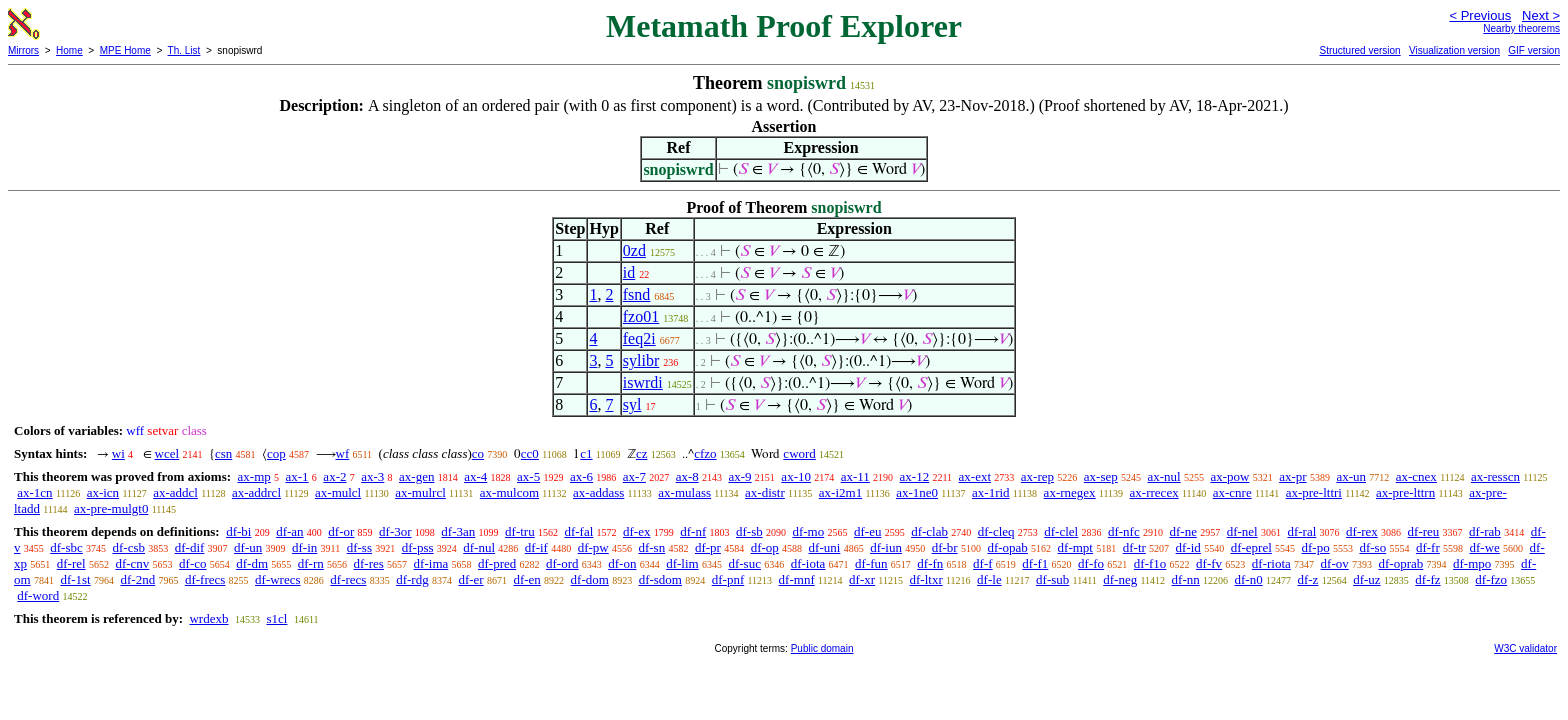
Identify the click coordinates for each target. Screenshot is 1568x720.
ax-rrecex (1154, 492)
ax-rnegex (1070, 492)
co (478, 453)
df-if (536, 547)
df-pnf (728, 579)
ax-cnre (1232, 492)
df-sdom (660, 579)
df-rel (71, 563)
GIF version (1534, 50)
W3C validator (1525, 648)
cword (799, 453)
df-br (945, 547)
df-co (192, 563)
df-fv (1209, 563)
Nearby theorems (1521, 28)
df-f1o (1150, 563)
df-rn (311, 563)
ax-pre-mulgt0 (111, 508)
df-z (1307, 579)
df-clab (929, 531)
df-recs (348, 579)
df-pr (708, 547)
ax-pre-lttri (1314, 492)
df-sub (1052, 579)
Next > (1541, 15)
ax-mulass (684, 492)
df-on (622, 563)
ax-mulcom (509, 492)
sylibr (641, 360)
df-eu (867, 531)
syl (632, 404)
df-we (1484, 547)
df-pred (497, 563)
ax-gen (416, 476)
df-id (1188, 547)
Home (69, 50)
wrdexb (208, 618)
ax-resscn (1495, 476)
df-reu (1424, 531)
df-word (38, 595)
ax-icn (103, 492)
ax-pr (1292, 476)
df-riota (1271, 563)
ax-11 (855, 476)
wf (343, 453)
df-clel (1061, 531)
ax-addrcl (256, 492)
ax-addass (598, 492)
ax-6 (581, 476)
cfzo (705, 453)
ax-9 (740, 476)
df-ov (1335, 563)
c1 (586, 453)
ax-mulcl (338, 492)
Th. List (184, 50)
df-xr (862, 579)
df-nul (479, 547)
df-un (248, 547)
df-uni (825, 547)
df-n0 (1249, 579)
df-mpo (1472, 563)
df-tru (520, 531)
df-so (1372, 547)
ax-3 (372, 476)
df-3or (395, 531)
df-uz (1366, 579)
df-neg (1120, 579)
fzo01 (641, 316)
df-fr (1428, 547)
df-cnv (132, 563)
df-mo (808, 531)
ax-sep (1101, 476)
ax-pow (1229, 476)
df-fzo (1491, 579)
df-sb (749, 531)
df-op (765, 547)
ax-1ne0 (917, 492)
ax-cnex (1416, 476)
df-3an (458, 531)
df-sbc (66, 547)
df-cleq (996, 531)
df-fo (1091, 563)
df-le (989, 579)
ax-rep (1037, 476)
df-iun (886, 547)
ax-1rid (991, 492)
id (629, 272)
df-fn (930, 563)
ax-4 (475, 476)
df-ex (636, 531)
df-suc (744, 563)
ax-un (1351, 476)
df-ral (1301, 531)
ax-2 (334, 476)
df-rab (1485, 531)
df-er (470, 579)
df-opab (1007, 547)
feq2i (639, 338)
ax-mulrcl (420, 492)
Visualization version (1454, 50)
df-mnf (797, 579)
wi (118, 453)
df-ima (431, 563)
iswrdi (643, 382)
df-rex (1362, 531)
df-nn (1186, 579)
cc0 (530, 453)
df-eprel (1251, 547)
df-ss (359, 547)
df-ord (562, 563)
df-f (983, 563)
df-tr (1134, 547)
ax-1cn (34, 492)
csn (223, 453)
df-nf (693, 531)
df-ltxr (926, 579)
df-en (526, 579)
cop (276, 453)
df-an (289, 531)
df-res (369, 563)
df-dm (252, 563)
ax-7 (634, 476)
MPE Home (125, 50)
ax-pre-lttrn (1405, 492)
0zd (634, 250)
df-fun (871, 563)
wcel (167, 453)
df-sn (651, 547)
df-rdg (412, 579)
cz (642, 453)
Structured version (1359, 50)
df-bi (238, 531)
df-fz (1427, 579)
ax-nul (1163, 476)
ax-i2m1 (840, 492)
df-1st (75, 579)
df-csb (129, 547)
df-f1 (1035, 563)
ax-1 (297, 476)
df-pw (593, 547)
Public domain (822, 648)
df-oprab (1401, 563)
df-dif (190, 547)
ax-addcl (175, 492)
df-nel (1242, 531)
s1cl (276, 618)
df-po (1316, 547)
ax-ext (975, 476)
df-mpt (1075, 547)
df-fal (578, 531)
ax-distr (765, 492)
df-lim (682, 563)
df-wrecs (277, 579)
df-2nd (137, 579)
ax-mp (254, 476)
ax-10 (796, 476)
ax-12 (915, 476)
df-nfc (1124, 531)
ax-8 (687, 476)
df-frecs (205, 579)
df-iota (808, 563)
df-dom (590, 579)
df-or (341, 531)
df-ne (1182, 531)
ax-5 (528, 476)
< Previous (1480, 15)
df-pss (418, 547)
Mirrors (23, 50)
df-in (304, 547)
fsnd (637, 294)
